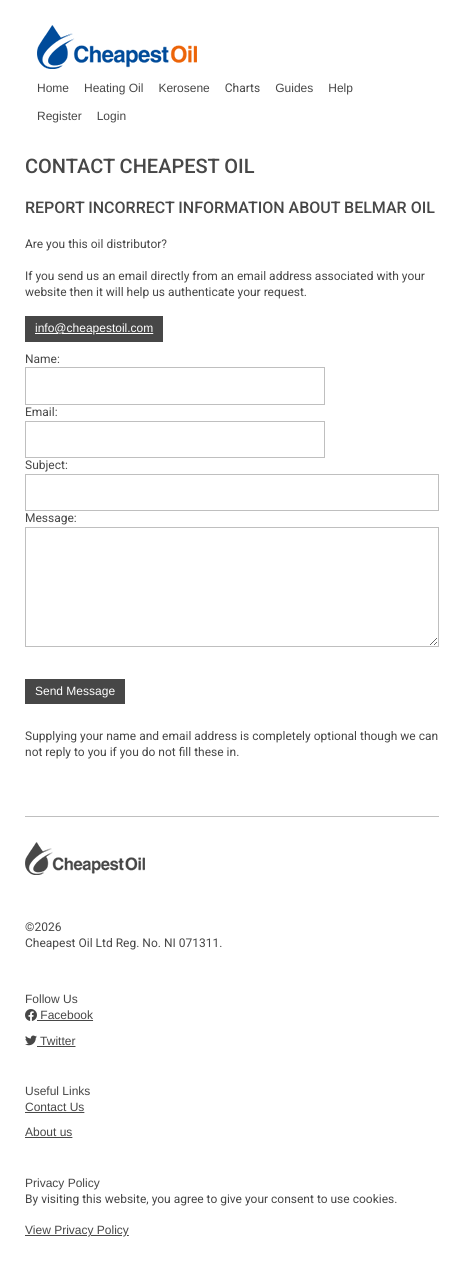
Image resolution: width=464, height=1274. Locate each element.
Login (111, 116)
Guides (294, 88)
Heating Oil (113, 88)
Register (59, 116)
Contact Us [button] (54, 1107)
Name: (42, 359)
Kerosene (183, 88)
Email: (41, 412)
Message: (51, 518)
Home (53, 88)
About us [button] (48, 1132)
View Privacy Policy (77, 1230)
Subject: (46, 465)
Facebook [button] (59, 1015)
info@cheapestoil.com (94, 328)
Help (340, 88)
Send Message (75, 691)
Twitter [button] (50, 1041)
